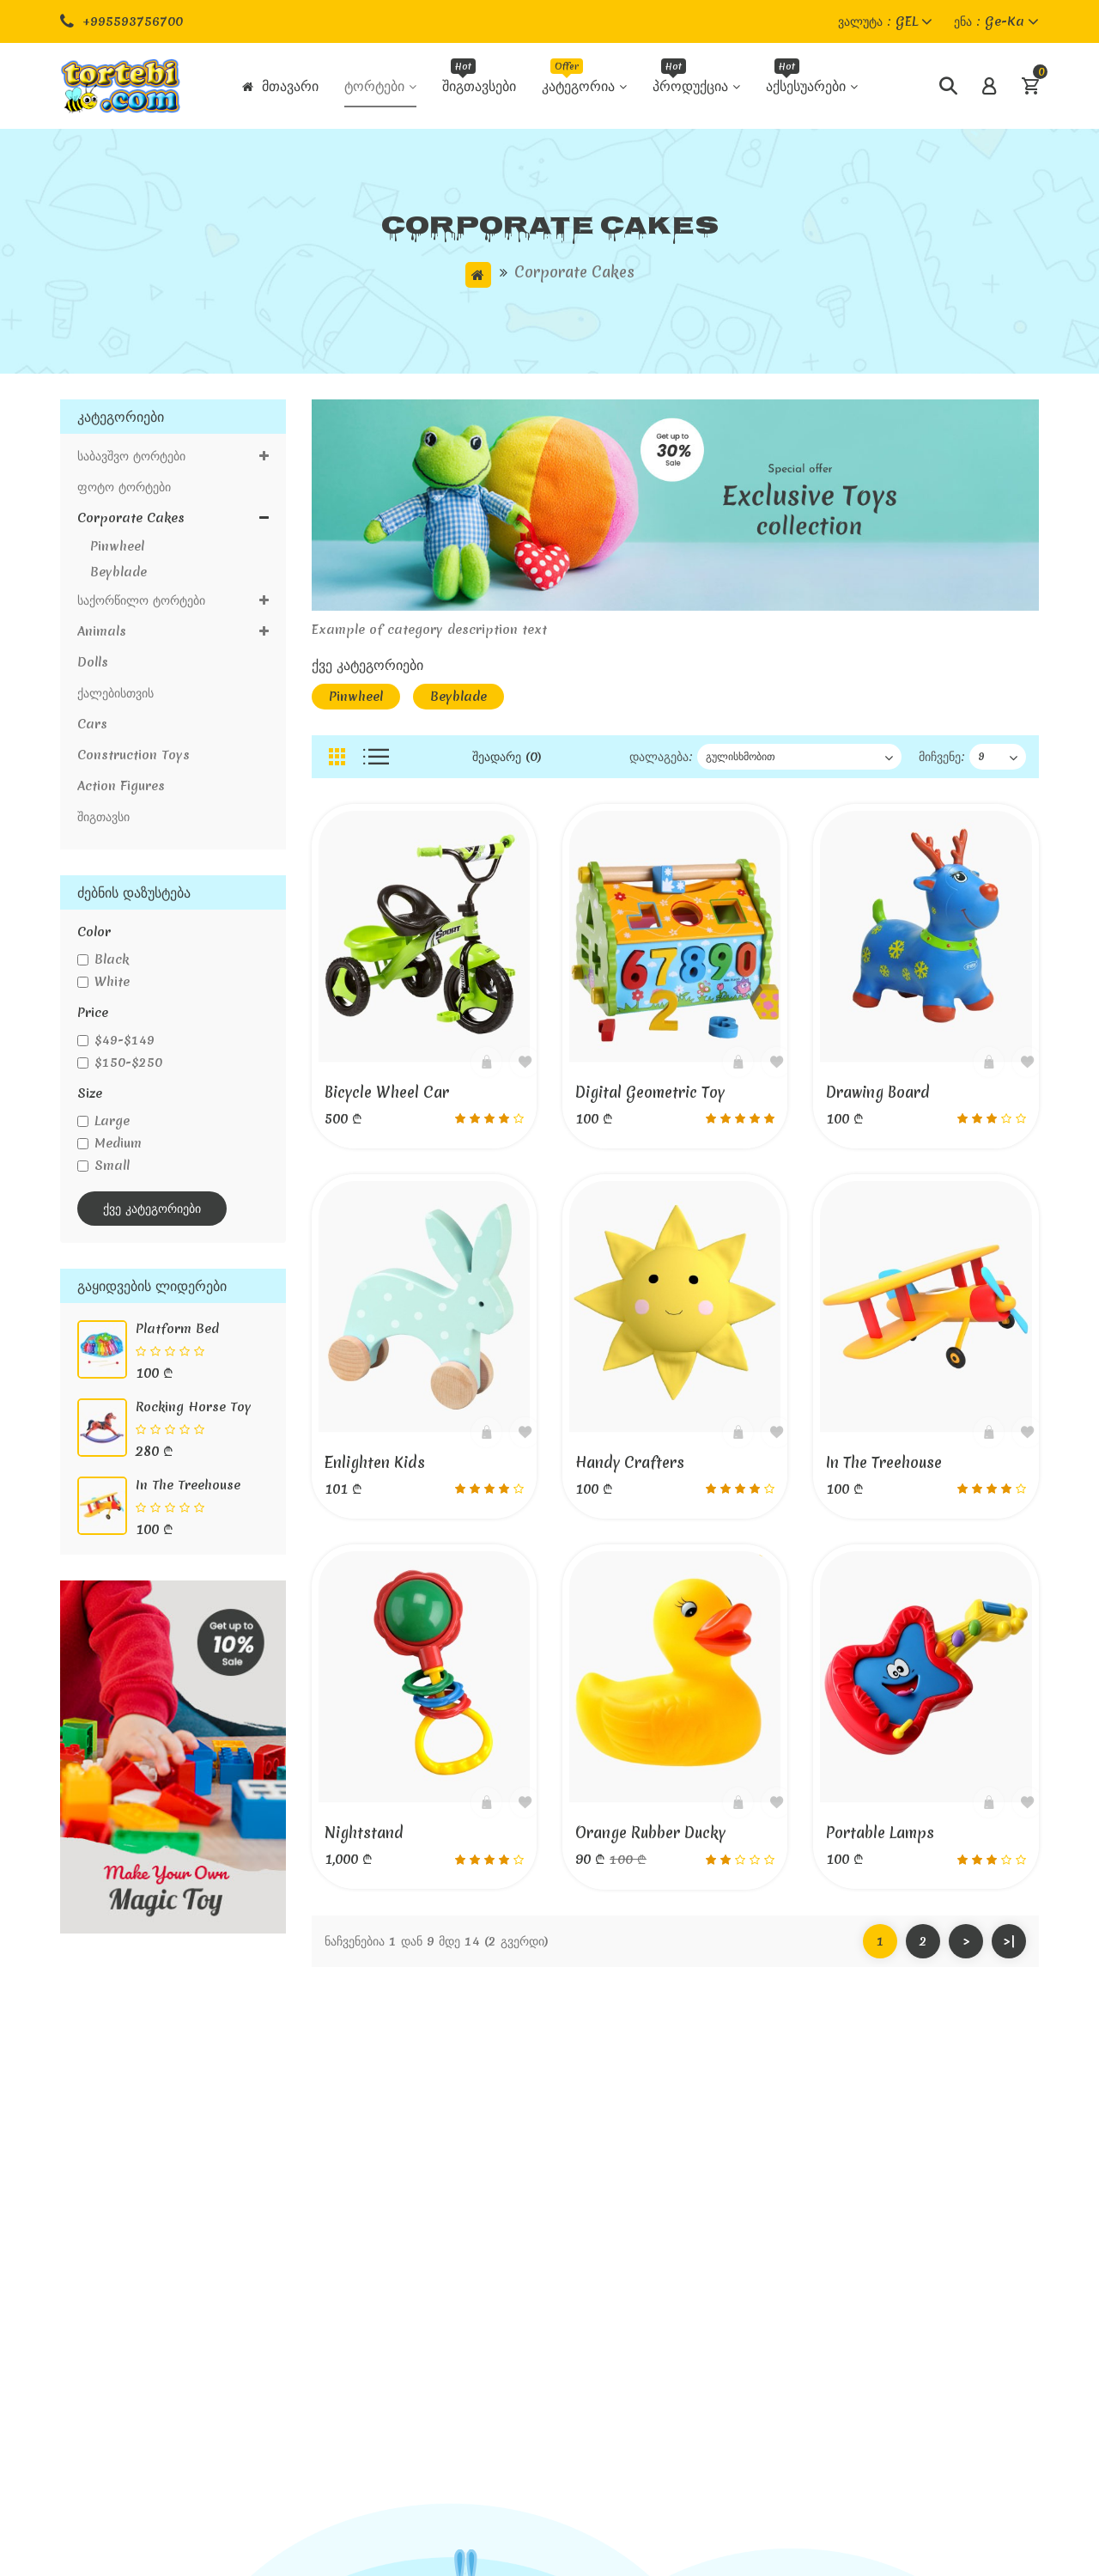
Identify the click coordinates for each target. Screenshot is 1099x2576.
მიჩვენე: (942, 756)
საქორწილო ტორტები (173, 600)
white (103, 981)
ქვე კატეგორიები (152, 1208)
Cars (92, 724)
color (94, 932)
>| (1009, 1941)
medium (109, 1143)
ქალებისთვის (115, 693)
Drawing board (878, 1092)
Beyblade (112, 572)
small (103, 1165)
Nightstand (364, 1832)
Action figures (121, 786)
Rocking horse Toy (194, 1407)
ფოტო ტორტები (124, 487)
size (89, 1093)
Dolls (92, 662)
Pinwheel (110, 546)
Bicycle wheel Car (387, 1092)
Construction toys (133, 755)
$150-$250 (119, 1062)
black (103, 959)
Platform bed (177, 1328)
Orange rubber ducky (650, 1832)
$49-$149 (116, 1040)
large (103, 1121)
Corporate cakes (574, 272)
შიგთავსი (103, 816)
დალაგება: (661, 756)
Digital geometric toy (650, 1092)
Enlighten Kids (375, 1462)
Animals (173, 631)
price (92, 1012)
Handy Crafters (629, 1462)
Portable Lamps (880, 1832)
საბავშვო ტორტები (173, 456)
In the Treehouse (188, 1485)
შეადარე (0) (507, 756)
